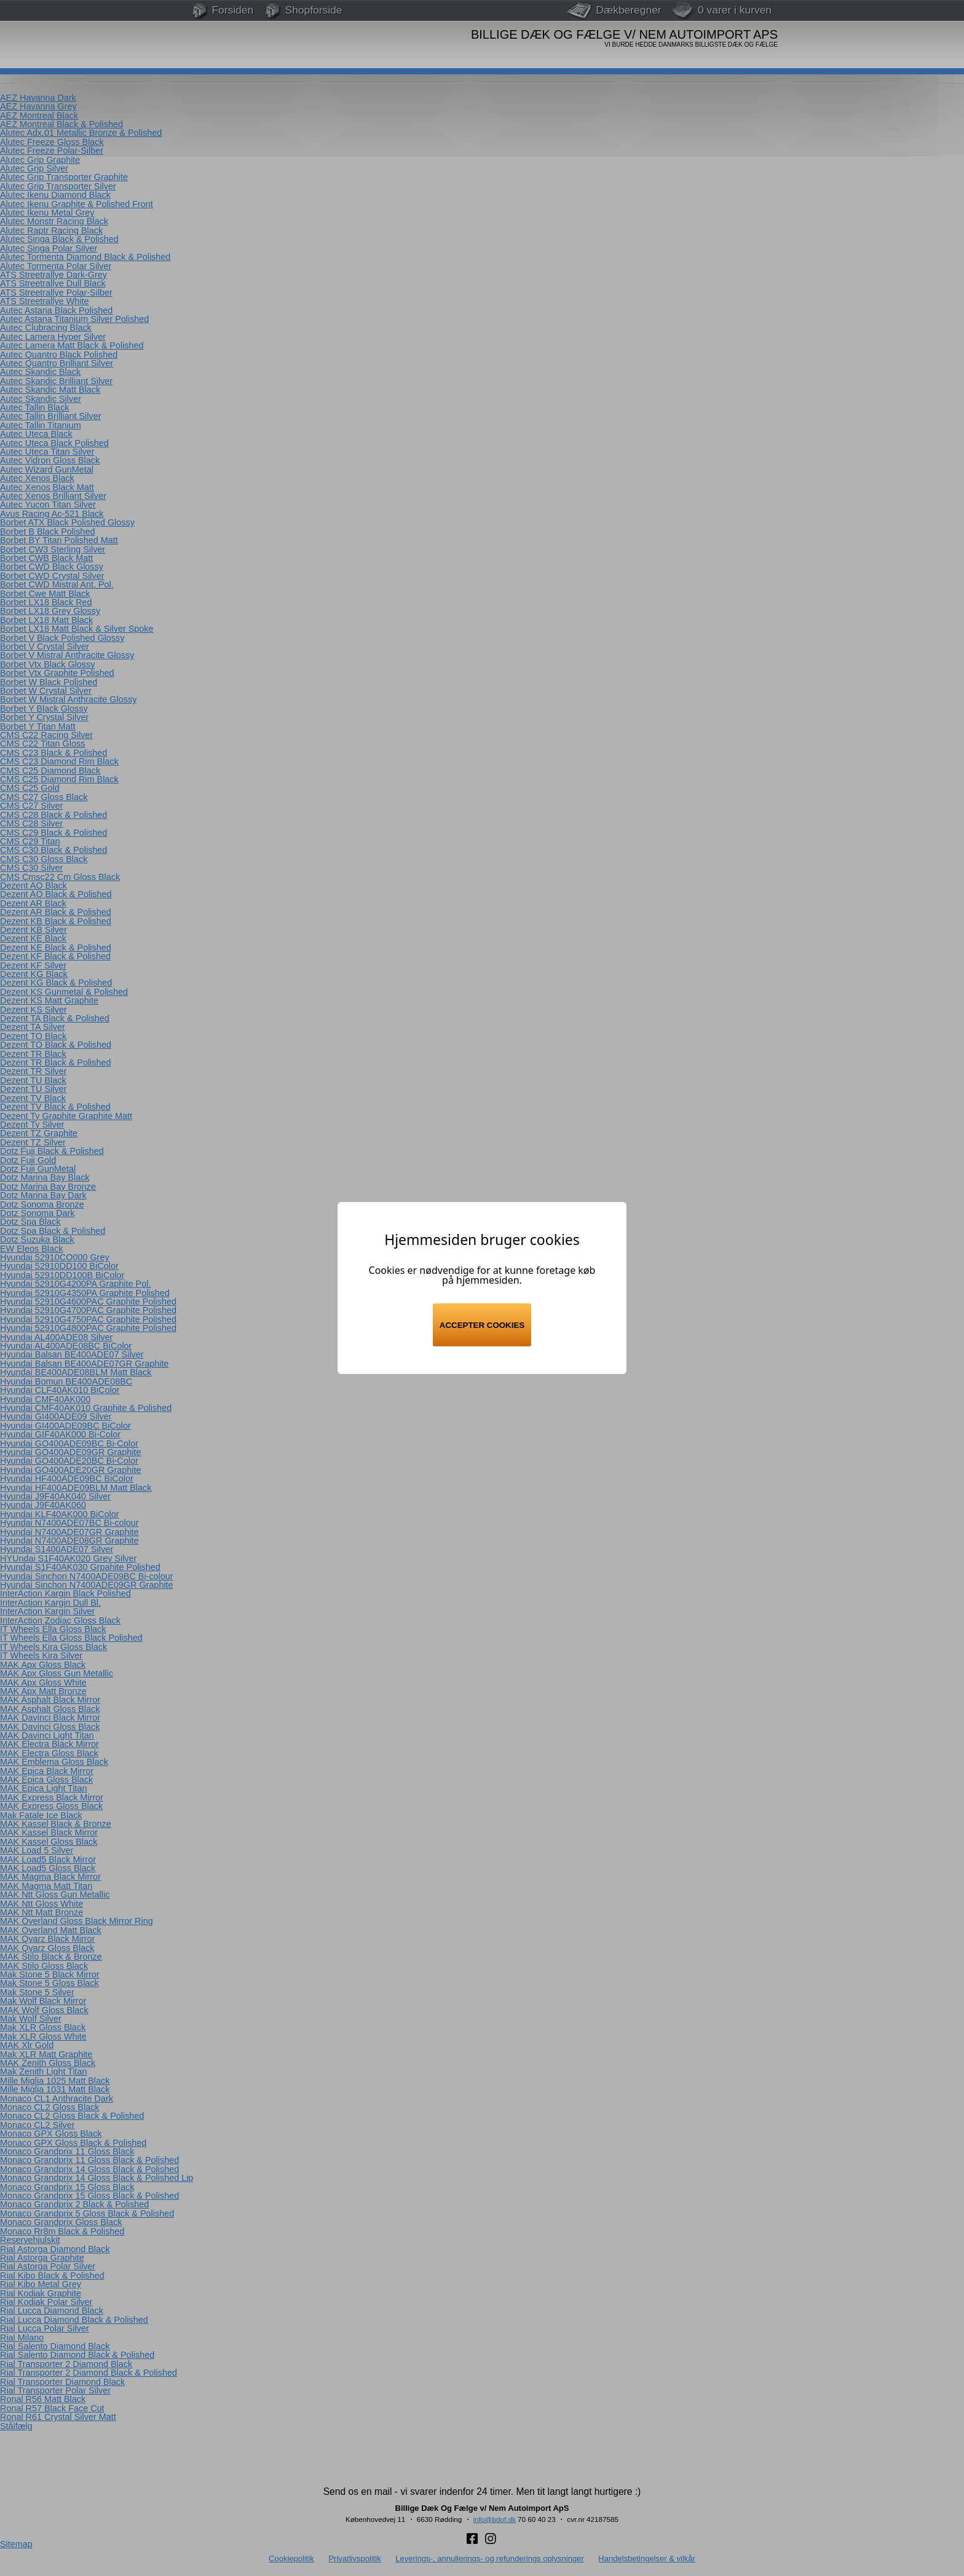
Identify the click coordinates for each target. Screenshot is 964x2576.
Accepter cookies (482, 1325)
